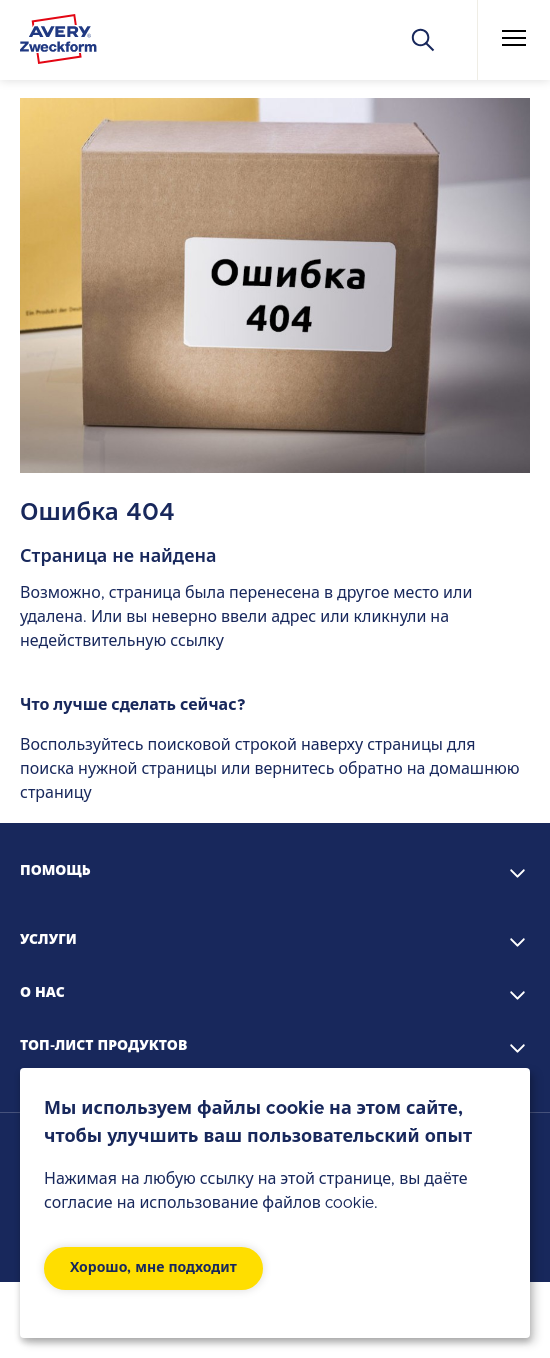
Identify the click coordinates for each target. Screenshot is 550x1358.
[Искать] (423, 40)
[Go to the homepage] (58, 43)
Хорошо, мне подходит (153, 1268)
